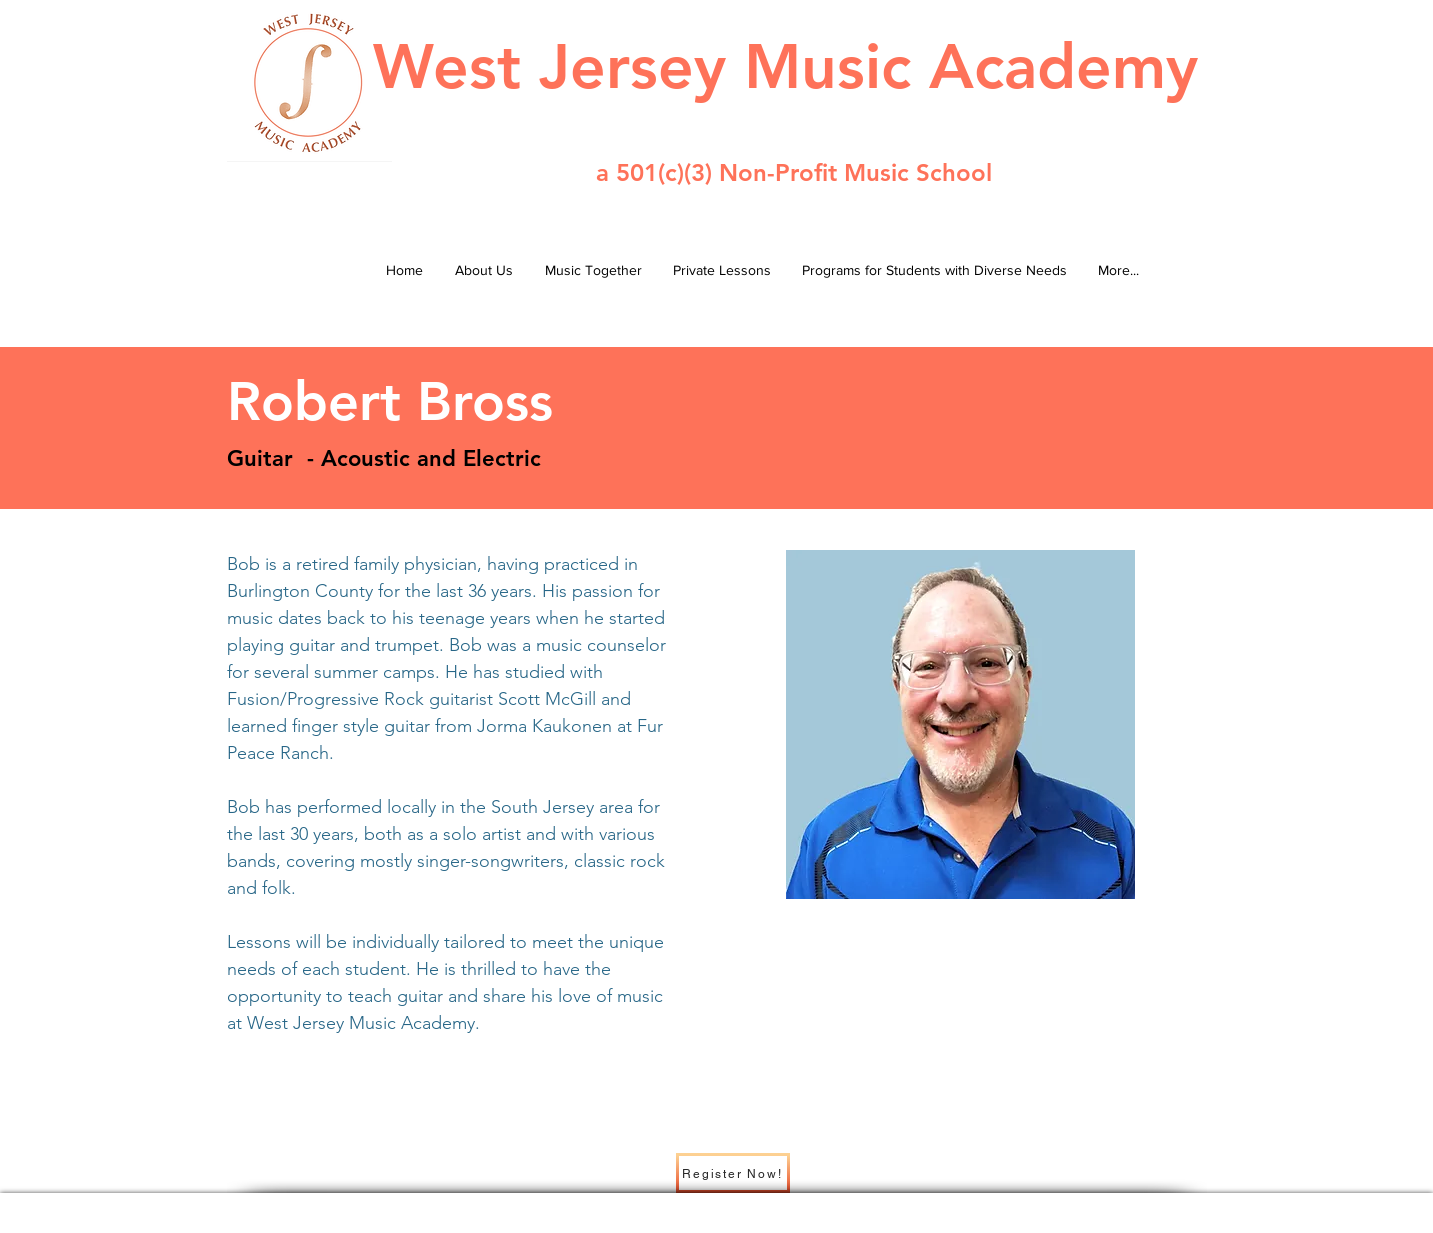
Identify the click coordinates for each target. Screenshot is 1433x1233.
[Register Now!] (733, 1173)
